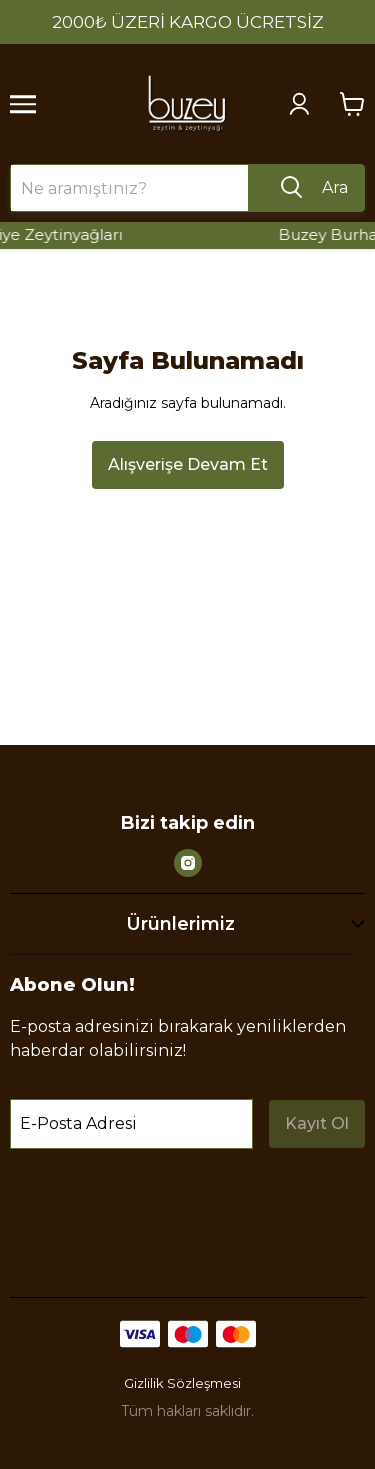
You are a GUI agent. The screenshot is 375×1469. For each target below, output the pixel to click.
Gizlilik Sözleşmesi (182, 1383)
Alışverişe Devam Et (188, 464)
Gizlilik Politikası (226, 1208)
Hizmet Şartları (70, 1232)
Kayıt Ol (317, 1123)
